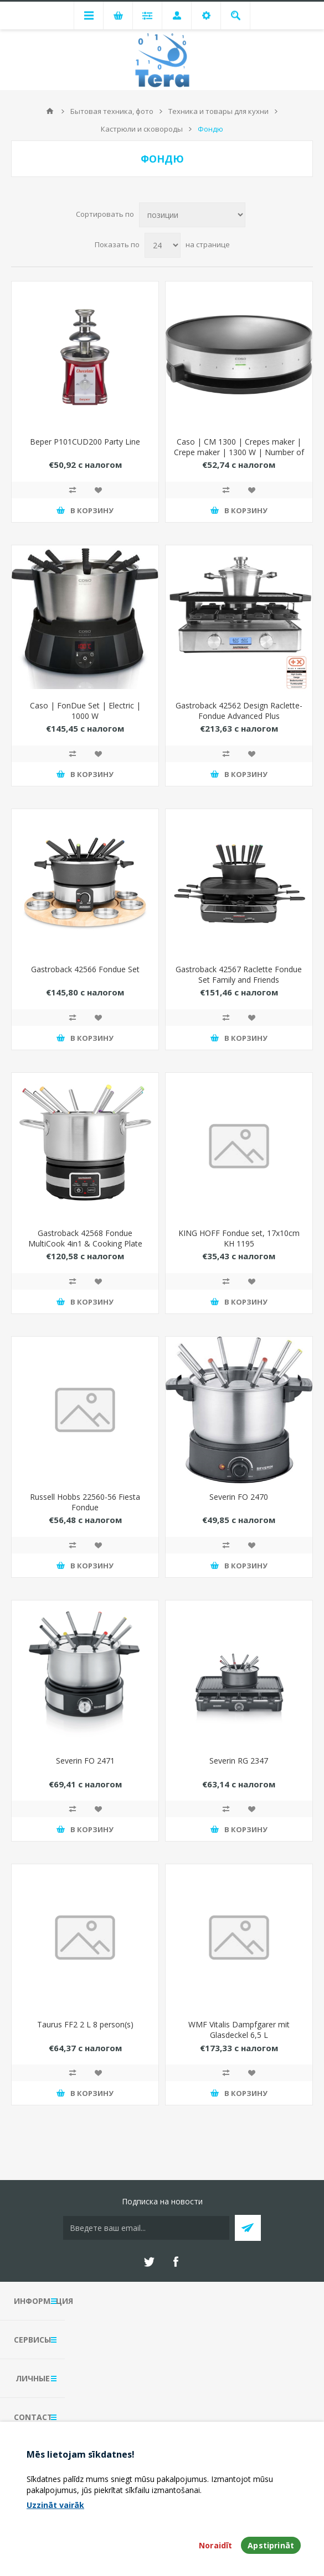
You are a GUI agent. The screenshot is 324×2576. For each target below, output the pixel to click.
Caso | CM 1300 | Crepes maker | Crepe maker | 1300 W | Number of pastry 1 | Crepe (239, 452)
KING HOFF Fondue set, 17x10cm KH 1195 (239, 1238)
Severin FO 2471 (85, 1760)
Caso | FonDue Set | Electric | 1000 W (85, 710)
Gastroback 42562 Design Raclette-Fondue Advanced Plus (239, 710)
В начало (49, 111)
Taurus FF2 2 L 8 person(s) (85, 2024)
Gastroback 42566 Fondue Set (85, 969)
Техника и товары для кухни (218, 111)
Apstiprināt (271, 2545)
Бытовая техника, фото (111, 111)
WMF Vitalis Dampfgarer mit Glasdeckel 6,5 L (239, 2029)
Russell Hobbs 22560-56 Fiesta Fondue (85, 1502)
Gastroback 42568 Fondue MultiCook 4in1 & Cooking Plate (85, 1238)
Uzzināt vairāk (55, 2505)
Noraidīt (215, 2545)
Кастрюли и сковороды (142, 129)
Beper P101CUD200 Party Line (85, 441)
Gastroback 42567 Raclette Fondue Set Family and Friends (239, 974)
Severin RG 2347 (238, 1760)
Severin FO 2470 (238, 1497)
